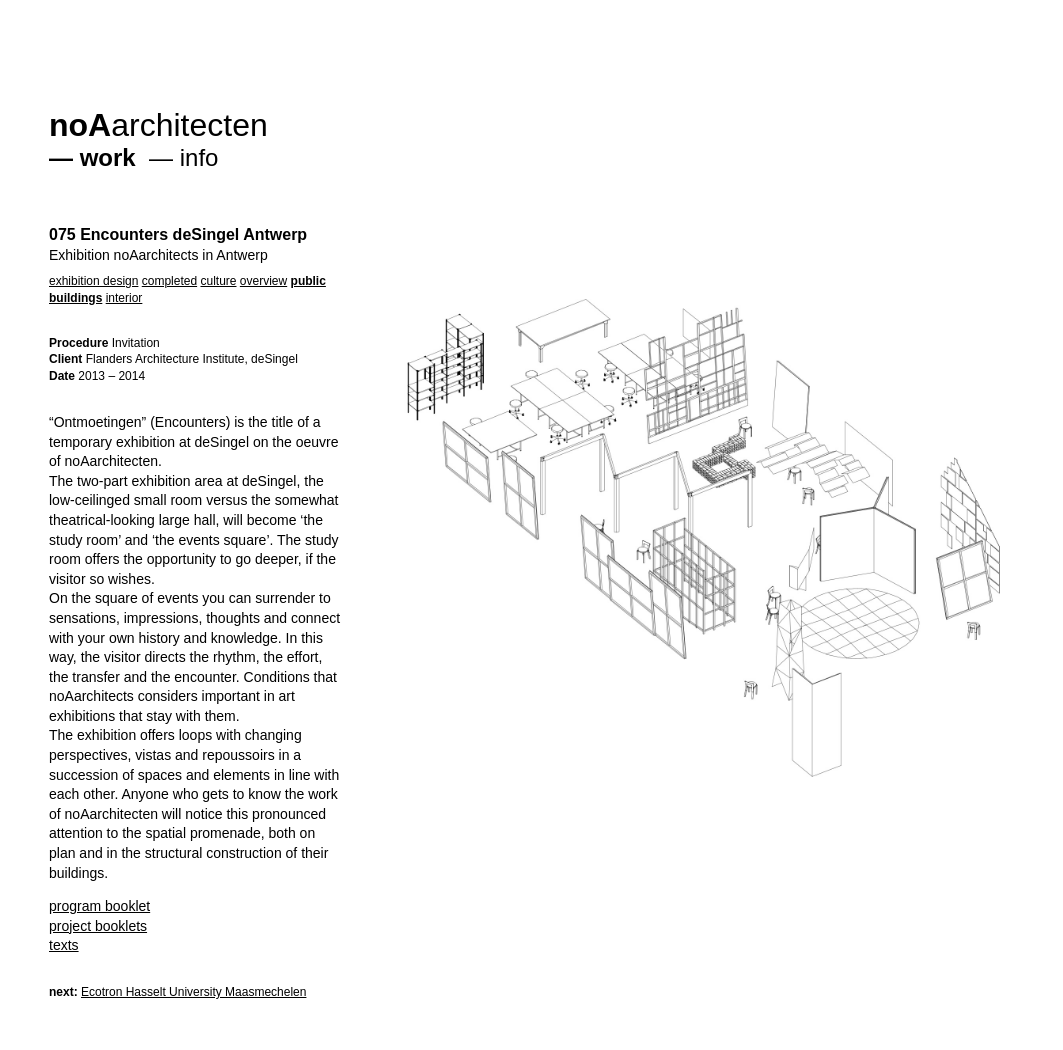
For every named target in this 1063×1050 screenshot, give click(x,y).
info (199, 157)
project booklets (98, 926)
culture (218, 281)
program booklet (99, 906)
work (108, 157)
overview (263, 281)
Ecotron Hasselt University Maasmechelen (193, 992)
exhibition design (93, 281)
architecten (158, 125)
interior (124, 298)
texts (64, 945)
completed (169, 281)
